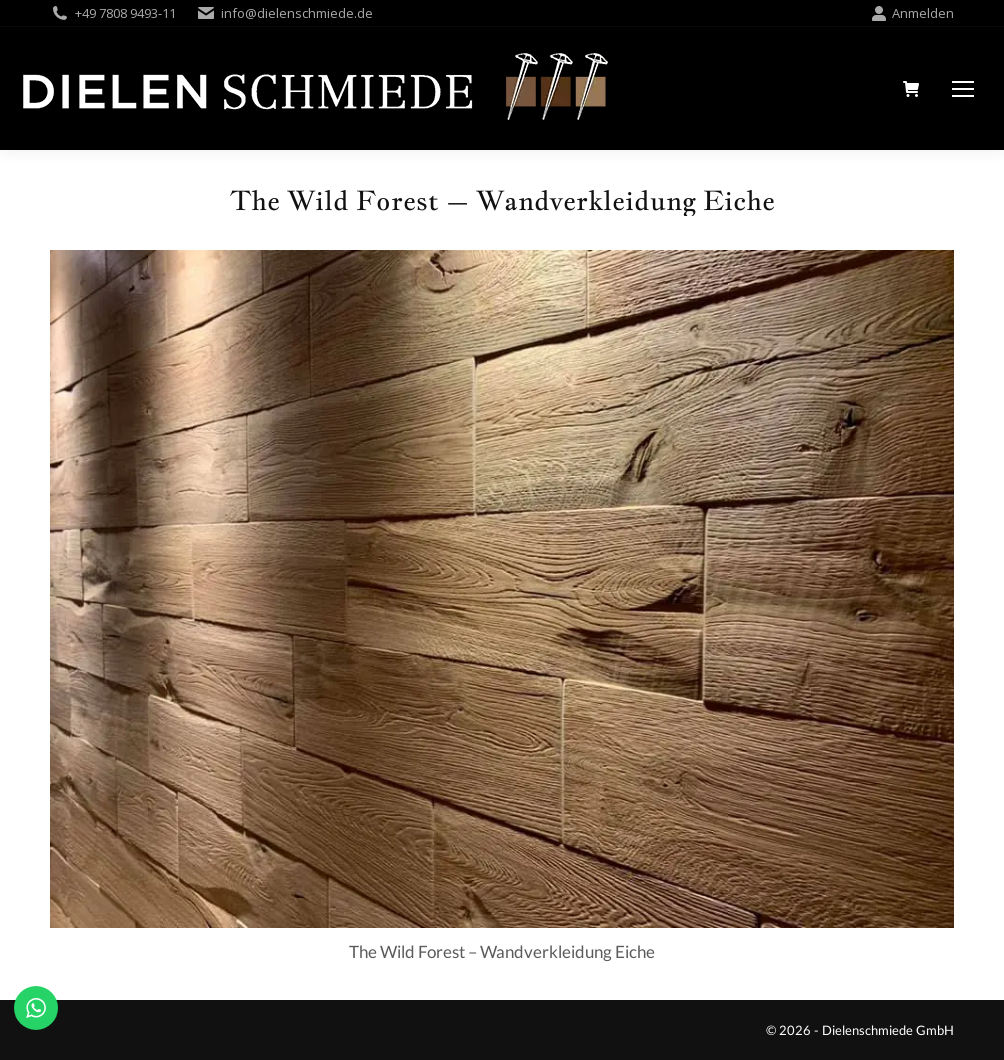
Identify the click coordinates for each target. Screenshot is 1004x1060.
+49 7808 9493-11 (125, 13)
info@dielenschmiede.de (297, 13)
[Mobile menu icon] (963, 89)
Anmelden (912, 13)
